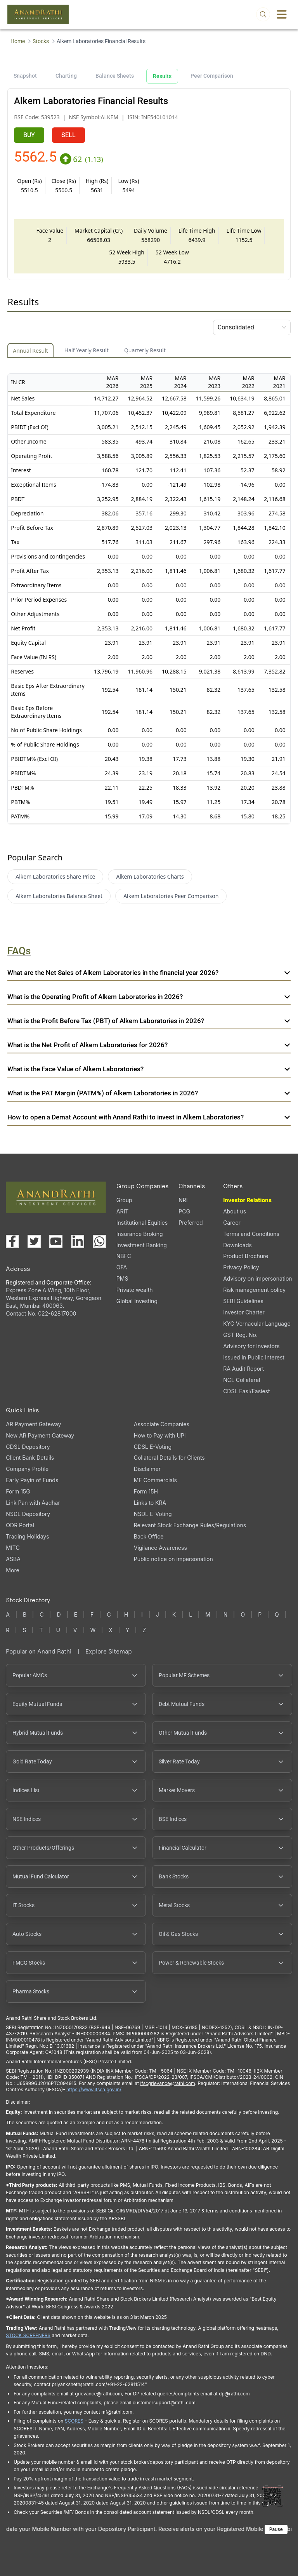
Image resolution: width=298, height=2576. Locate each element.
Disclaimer (147, 1469)
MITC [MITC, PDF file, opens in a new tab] (12, 1547)
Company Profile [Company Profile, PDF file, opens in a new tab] (27, 1469)
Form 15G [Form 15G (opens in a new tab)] (18, 1491)
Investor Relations (247, 1200)
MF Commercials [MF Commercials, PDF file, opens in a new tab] (155, 1480)
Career (232, 1222)
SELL (68, 135)
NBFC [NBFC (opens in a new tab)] (123, 1256)
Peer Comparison (212, 76)
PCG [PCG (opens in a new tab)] (184, 1211)
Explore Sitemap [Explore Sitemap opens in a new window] (108, 1651)
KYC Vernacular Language (257, 1323)
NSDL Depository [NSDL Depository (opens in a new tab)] (28, 1514)
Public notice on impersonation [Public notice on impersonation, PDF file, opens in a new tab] (173, 1559)
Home (17, 41)
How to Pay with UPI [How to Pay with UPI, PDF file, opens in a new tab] (160, 1435)
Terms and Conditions (251, 1234)
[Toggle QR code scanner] (272, 2496)
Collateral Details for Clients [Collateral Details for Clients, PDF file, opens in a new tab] (169, 1457)
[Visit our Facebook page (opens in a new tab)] (12, 1241)
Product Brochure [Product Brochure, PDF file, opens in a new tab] (245, 1256)
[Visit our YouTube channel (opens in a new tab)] (55, 1241)
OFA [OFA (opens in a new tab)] (121, 1267)
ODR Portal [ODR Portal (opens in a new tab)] (20, 1525)
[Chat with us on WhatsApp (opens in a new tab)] (99, 1241)
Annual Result (30, 350)
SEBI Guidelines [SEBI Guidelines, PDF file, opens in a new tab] (243, 1301)
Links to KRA (150, 1502)
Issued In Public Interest (253, 1357)
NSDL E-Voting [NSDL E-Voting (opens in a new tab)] (153, 1514)
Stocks (41, 41)
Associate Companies (161, 1424)
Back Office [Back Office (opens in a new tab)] (149, 1536)
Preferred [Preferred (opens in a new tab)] (190, 1222)
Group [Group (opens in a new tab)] (124, 1200)
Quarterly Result (145, 350)
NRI (182, 1200)
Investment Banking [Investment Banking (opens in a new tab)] (141, 1245)
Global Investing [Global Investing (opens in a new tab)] (137, 1301)
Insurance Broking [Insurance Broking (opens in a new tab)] (139, 1234)
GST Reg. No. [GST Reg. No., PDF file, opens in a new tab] (240, 1335)
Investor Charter (244, 1312)
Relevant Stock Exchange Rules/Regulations (190, 1525)
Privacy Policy (241, 1267)
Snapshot (25, 76)
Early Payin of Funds (32, 1480)
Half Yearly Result (86, 350)
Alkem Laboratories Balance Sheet (59, 896)
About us (234, 1211)
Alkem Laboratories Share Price (55, 876)
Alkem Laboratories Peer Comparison (170, 896)
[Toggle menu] (282, 14)
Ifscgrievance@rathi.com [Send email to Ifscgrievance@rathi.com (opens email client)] (167, 2083)
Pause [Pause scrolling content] (276, 2529)
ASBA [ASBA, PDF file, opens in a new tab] (13, 1559)
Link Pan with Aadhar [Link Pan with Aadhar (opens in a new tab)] (33, 1502)
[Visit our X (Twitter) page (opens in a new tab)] (34, 1241)
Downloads (237, 1245)
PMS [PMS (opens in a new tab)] (122, 1278)
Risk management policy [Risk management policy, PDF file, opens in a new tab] (254, 1289)
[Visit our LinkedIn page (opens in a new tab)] (77, 1241)
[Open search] (263, 14)
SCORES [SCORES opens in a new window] (74, 2421)
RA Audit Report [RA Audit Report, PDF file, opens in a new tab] (243, 1368)
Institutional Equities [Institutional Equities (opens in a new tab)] (142, 1222)
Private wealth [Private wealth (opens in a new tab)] (134, 1289)
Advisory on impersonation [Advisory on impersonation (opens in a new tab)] (257, 1278)
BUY (29, 135)
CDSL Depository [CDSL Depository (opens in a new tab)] (28, 1446)
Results (162, 76)
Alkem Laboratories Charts (150, 876)
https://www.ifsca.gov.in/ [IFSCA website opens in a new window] (93, 2089)
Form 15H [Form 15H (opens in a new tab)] (146, 1491)
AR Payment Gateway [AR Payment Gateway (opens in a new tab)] (33, 1424)
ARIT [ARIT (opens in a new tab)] (122, 1211)
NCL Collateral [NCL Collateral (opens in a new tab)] (241, 1380)
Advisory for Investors (251, 1346)
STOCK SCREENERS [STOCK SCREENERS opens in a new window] (28, 2335)
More (12, 1570)
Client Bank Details (30, 1457)
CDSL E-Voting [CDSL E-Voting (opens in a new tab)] (153, 1446)
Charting (66, 76)
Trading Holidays (27, 1536)
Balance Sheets (114, 76)
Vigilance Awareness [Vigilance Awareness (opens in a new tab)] (160, 1547)
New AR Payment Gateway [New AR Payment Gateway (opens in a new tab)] (40, 1435)
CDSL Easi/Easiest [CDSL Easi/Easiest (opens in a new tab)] (246, 1391)
